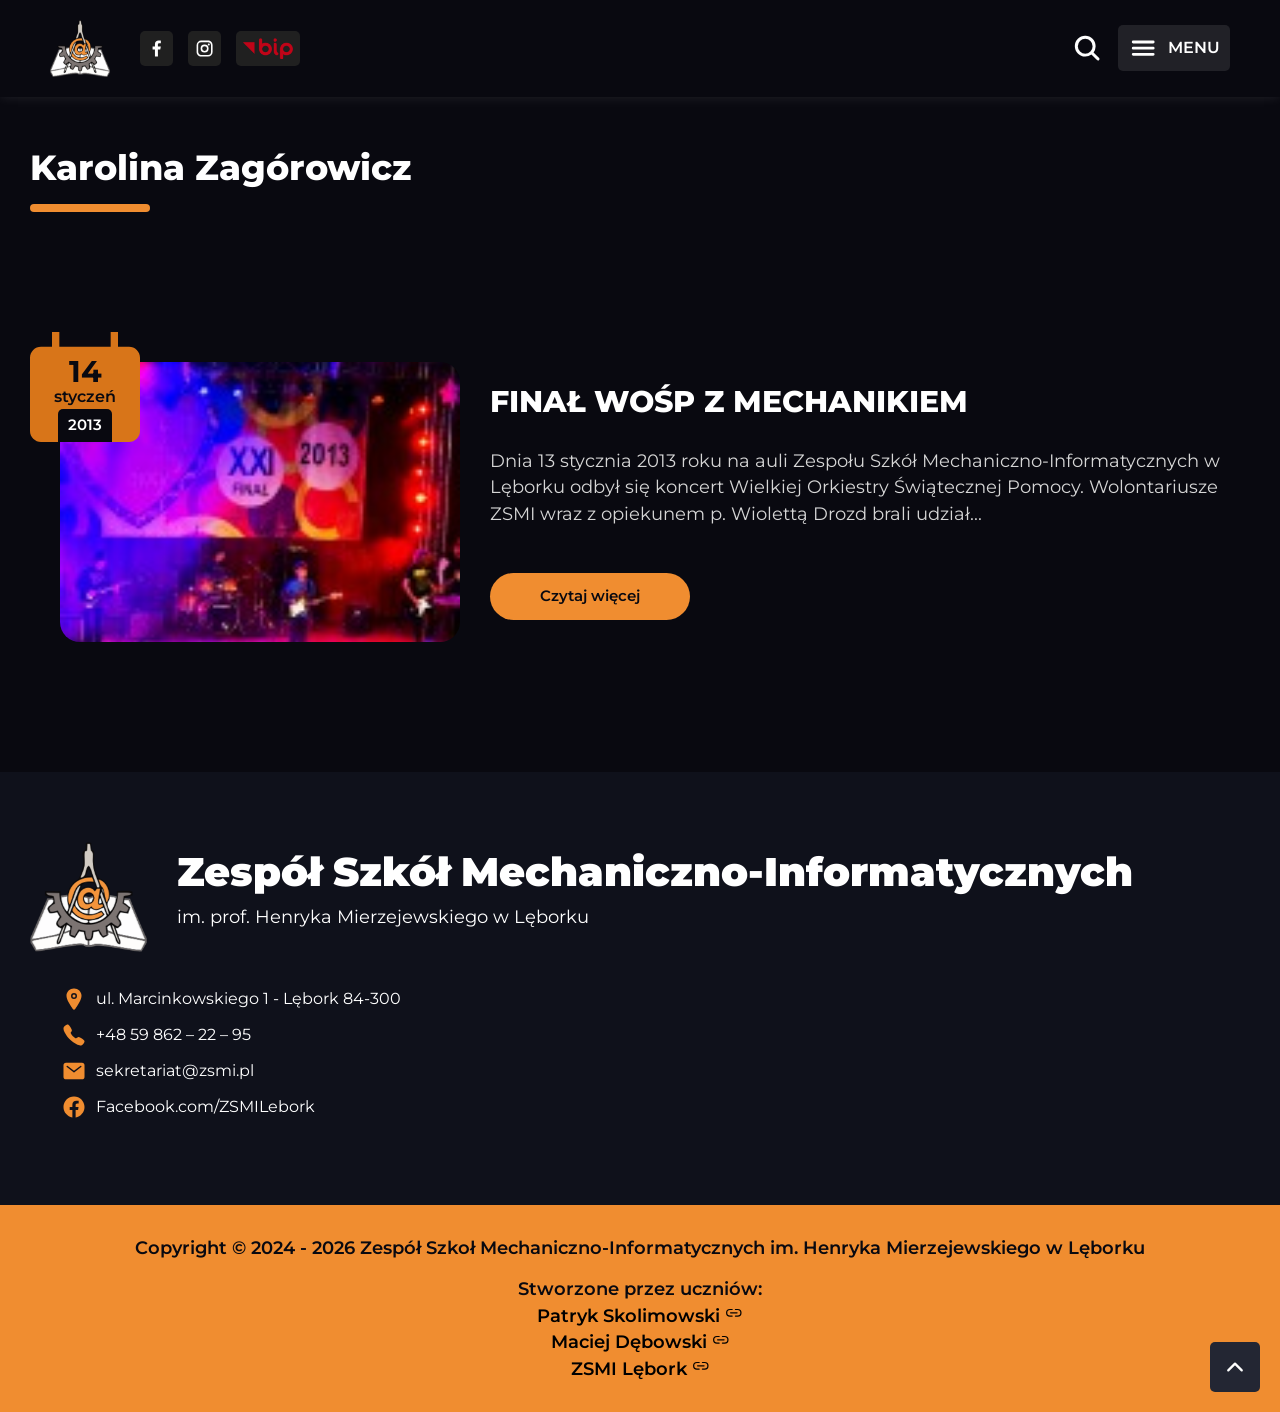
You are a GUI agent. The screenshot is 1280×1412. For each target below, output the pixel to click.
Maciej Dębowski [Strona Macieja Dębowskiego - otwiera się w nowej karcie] (640, 1342)
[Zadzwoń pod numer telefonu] (656, 1035)
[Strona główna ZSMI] (80, 48)
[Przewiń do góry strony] (1235, 1367)
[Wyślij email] (656, 1071)
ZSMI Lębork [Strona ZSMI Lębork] (640, 1368)
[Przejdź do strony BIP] (268, 48)
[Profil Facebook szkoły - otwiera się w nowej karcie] (656, 1107)
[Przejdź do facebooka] (156, 48)
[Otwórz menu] (1174, 48)
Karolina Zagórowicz (220, 167)
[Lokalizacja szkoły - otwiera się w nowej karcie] (656, 999)
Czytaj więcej (590, 595)
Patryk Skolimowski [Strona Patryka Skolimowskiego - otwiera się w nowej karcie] (640, 1315)
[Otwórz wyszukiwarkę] (1087, 48)
